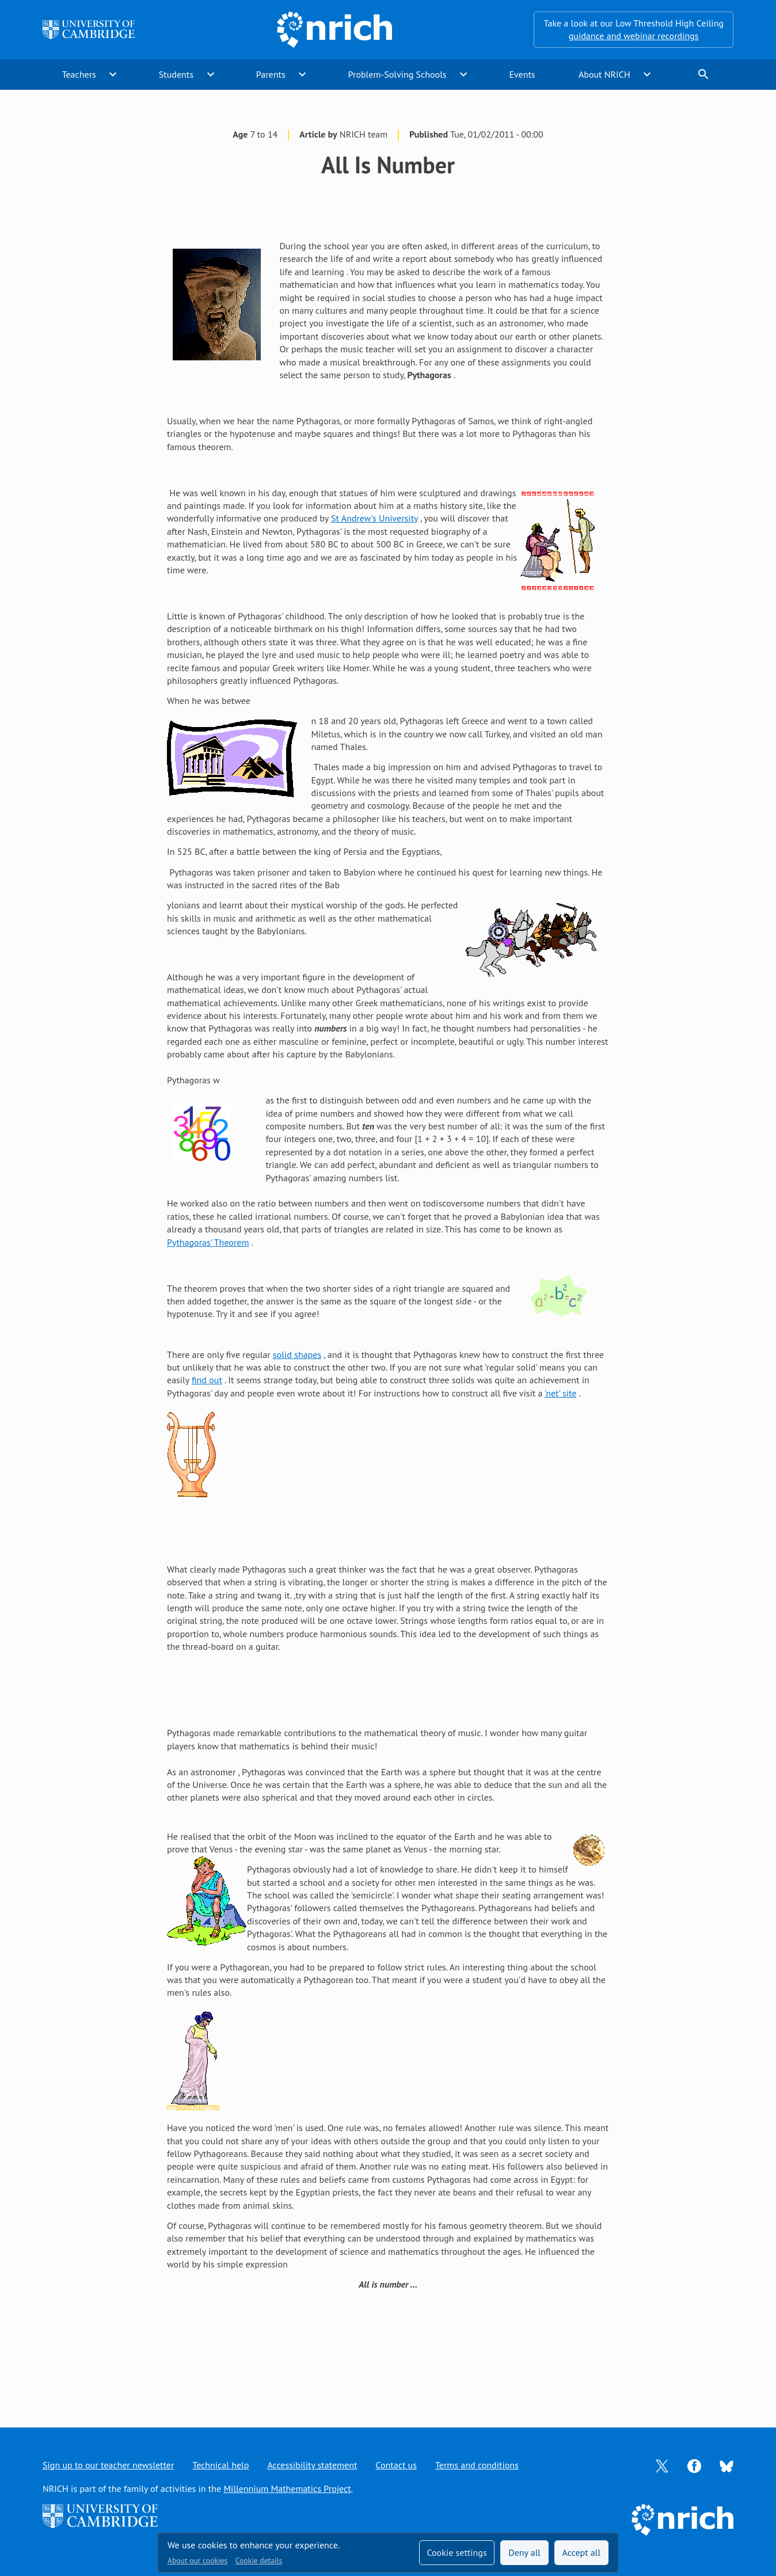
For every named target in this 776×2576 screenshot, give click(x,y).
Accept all (581, 2552)
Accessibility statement (312, 2465)
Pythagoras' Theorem (208, 1242)
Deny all (524, 2552)
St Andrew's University (374, 518)
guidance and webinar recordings (634, 35)
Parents (271, 74)
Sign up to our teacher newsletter (108, 2465)
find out (207, 1380)
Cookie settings (456, 2552)
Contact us (396, 2465)
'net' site (561, 1393)
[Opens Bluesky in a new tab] (726, 2465)
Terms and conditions (477, 2465)
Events (522, 74)
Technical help (220, 2465)
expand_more (113, 74)
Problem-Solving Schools (397, 74)
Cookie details (258, 2560)
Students (176, 74)
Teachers (79, 74)
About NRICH (604, 74)
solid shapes (297, 1354)
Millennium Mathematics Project (287, 2488)
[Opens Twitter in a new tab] (662, 2465)
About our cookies (197, 2560)
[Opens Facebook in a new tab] (694, 2465)
